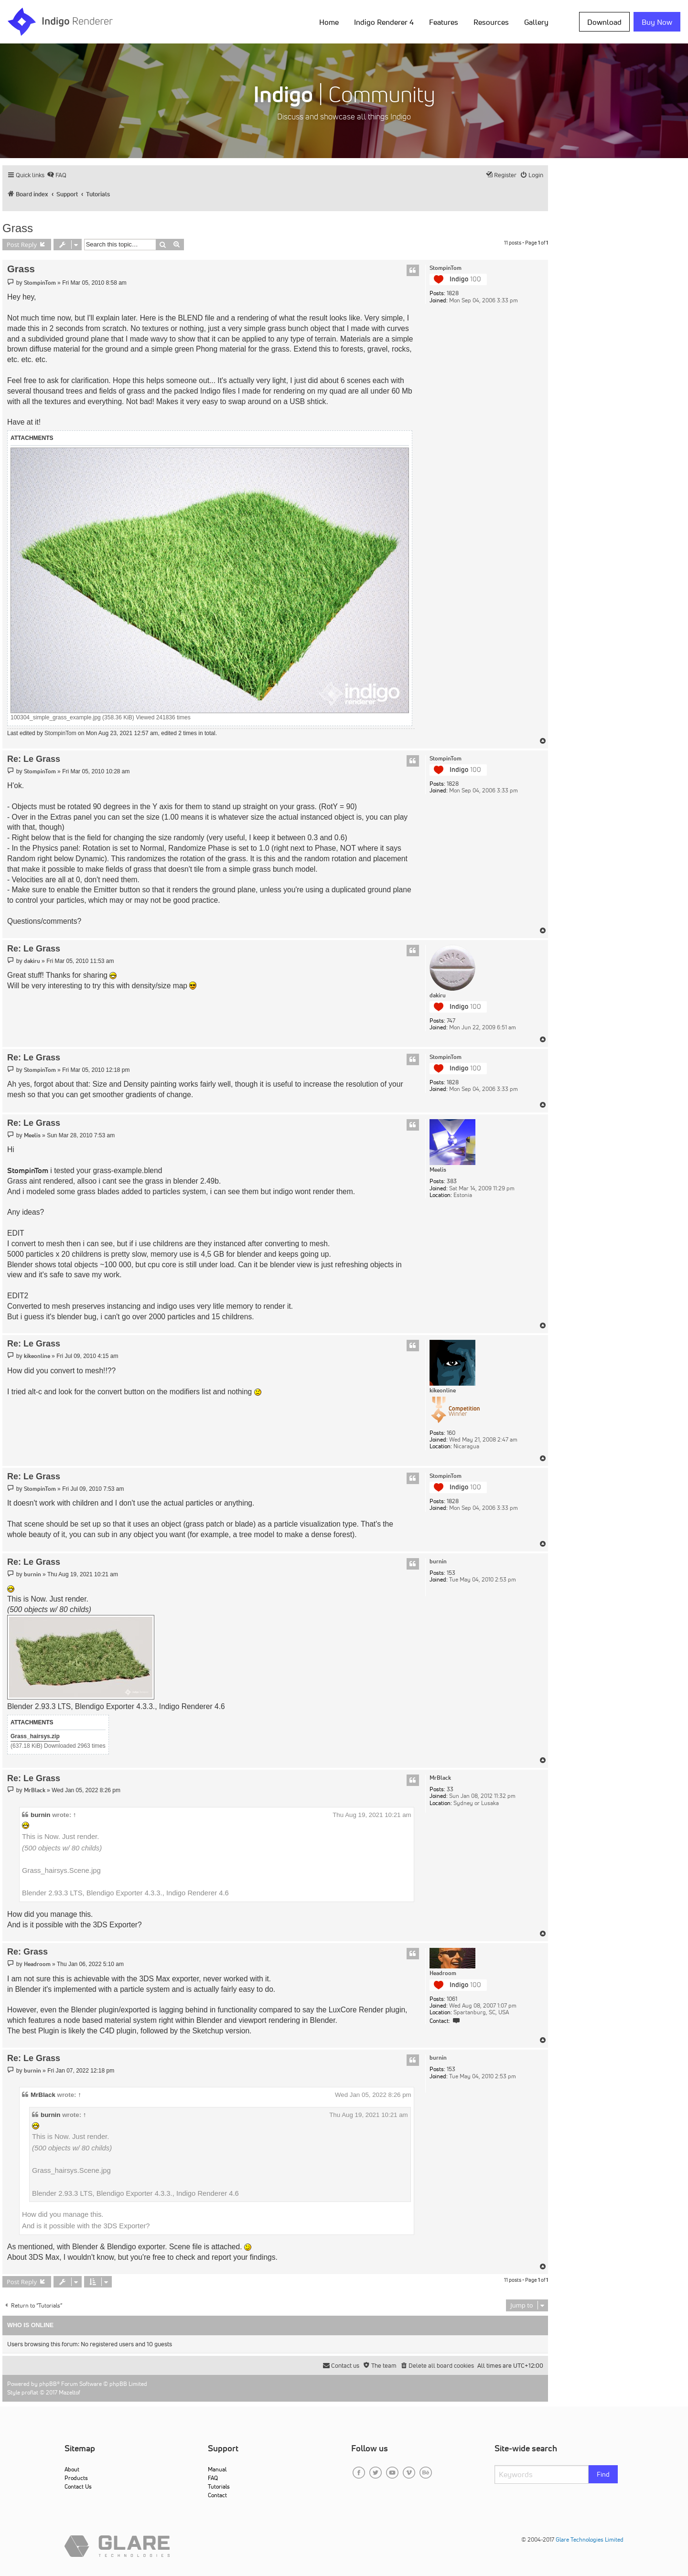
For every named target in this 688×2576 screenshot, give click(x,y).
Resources (491, 22)
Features (443, 22)
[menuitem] (56, 175)
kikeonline (443, 1390)
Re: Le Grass (33, 759)
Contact (217, 2495)
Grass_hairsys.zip (35, 1736)
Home (329, 22)
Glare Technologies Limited (590, 2539)
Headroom (443, 1973)
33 (450, 1789)
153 (451, 1573)
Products (76, 2478)
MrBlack (440, 1777)
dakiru (438, 995)
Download (604, 22)
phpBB (48, 2384)
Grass (17, 228)
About (71, 2469)
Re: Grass (27, 1951)
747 (451, 1020)
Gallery (536, 22)
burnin (438, 1561)
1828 (453, 293)
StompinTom (446, 268)
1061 (452, 1999)
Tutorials (219, 2486)
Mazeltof (69, 2392)
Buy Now (657, 22)
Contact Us (78, 2486)
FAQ (213, 2478)
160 (451, 1433)
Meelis (438, 1169)
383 (452, 1181)
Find (603, 2474)
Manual (217, 2469)
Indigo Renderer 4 (384, 22)
